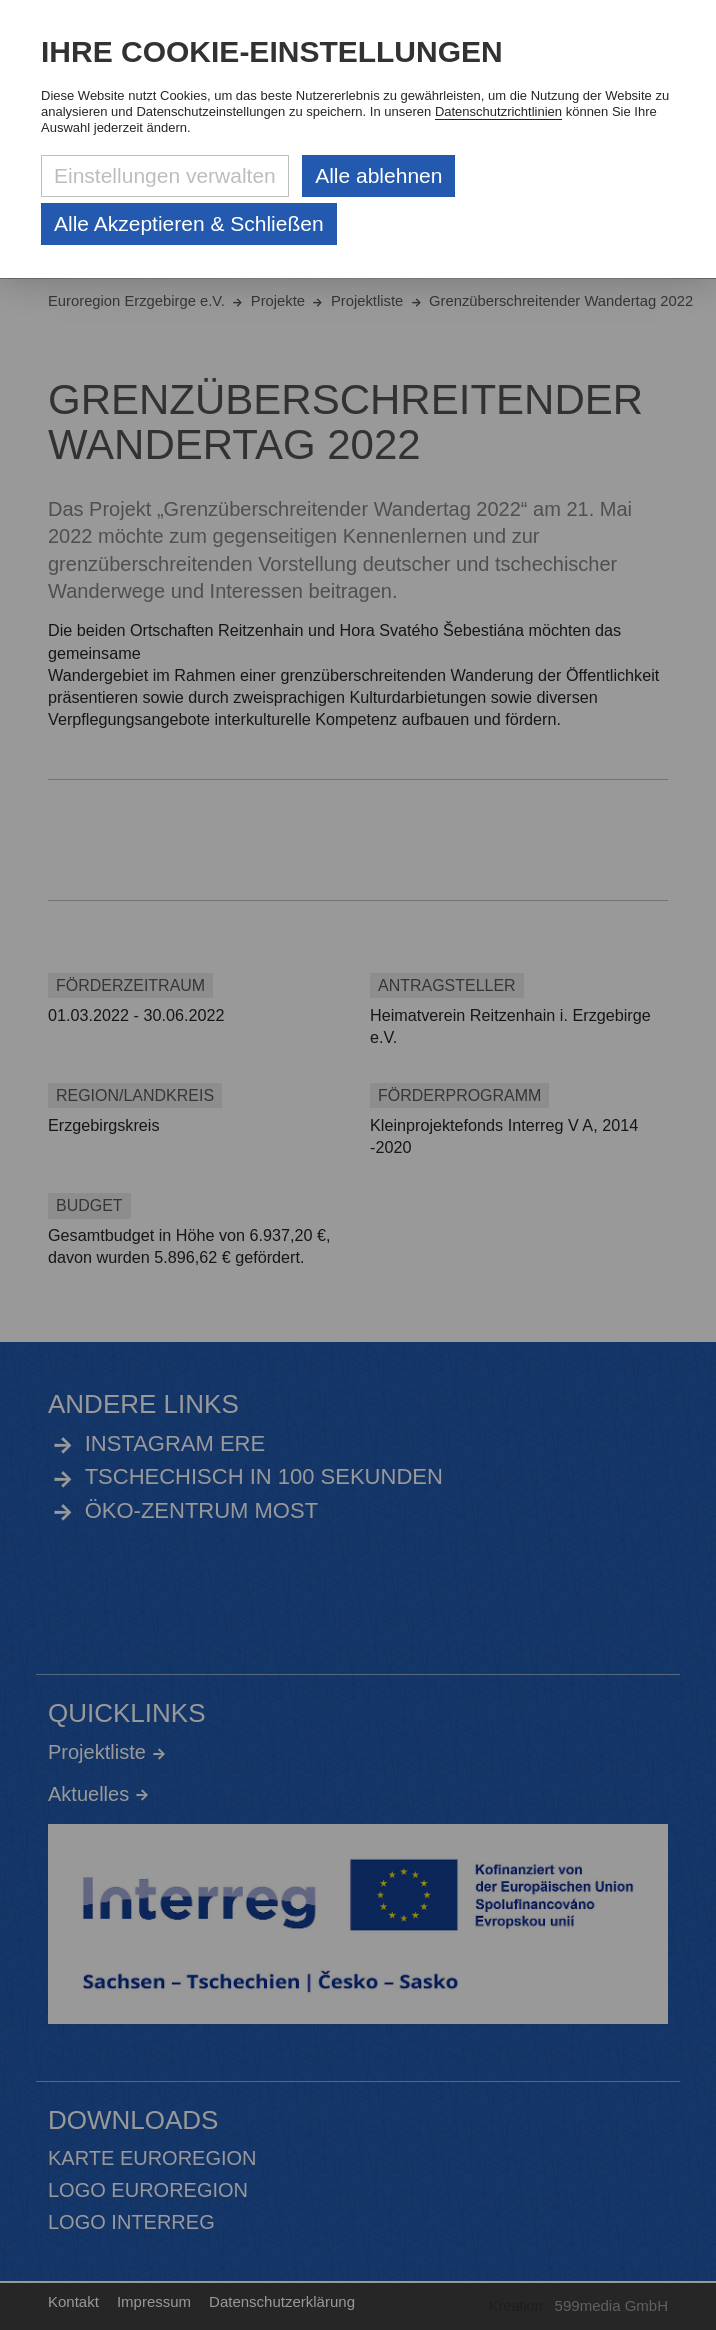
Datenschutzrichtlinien (498, 111)
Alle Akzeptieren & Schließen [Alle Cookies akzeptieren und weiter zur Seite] (189, 223)
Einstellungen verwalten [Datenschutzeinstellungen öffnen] (165, 175)
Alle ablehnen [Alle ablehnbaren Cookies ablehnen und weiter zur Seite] (378, 175)
